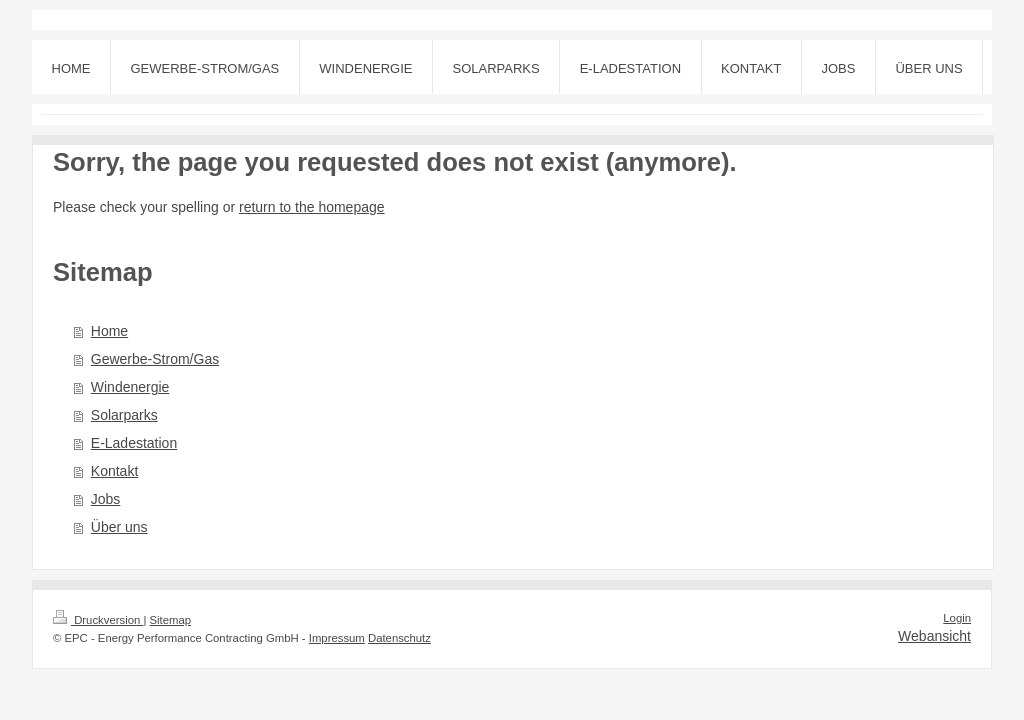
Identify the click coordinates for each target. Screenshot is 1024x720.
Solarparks (124, 415)
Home (109, 331)
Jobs (106, 499)
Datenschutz (399, 638)
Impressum (337, 638)
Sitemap (171, 620)
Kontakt (114, 471)
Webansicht (934, 636)
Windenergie (130, 387)
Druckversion (98, 620)
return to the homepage (312, 207)
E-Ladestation (134, 443)
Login (957, 618)
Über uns (119, 527)
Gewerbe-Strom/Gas (155, 359)
